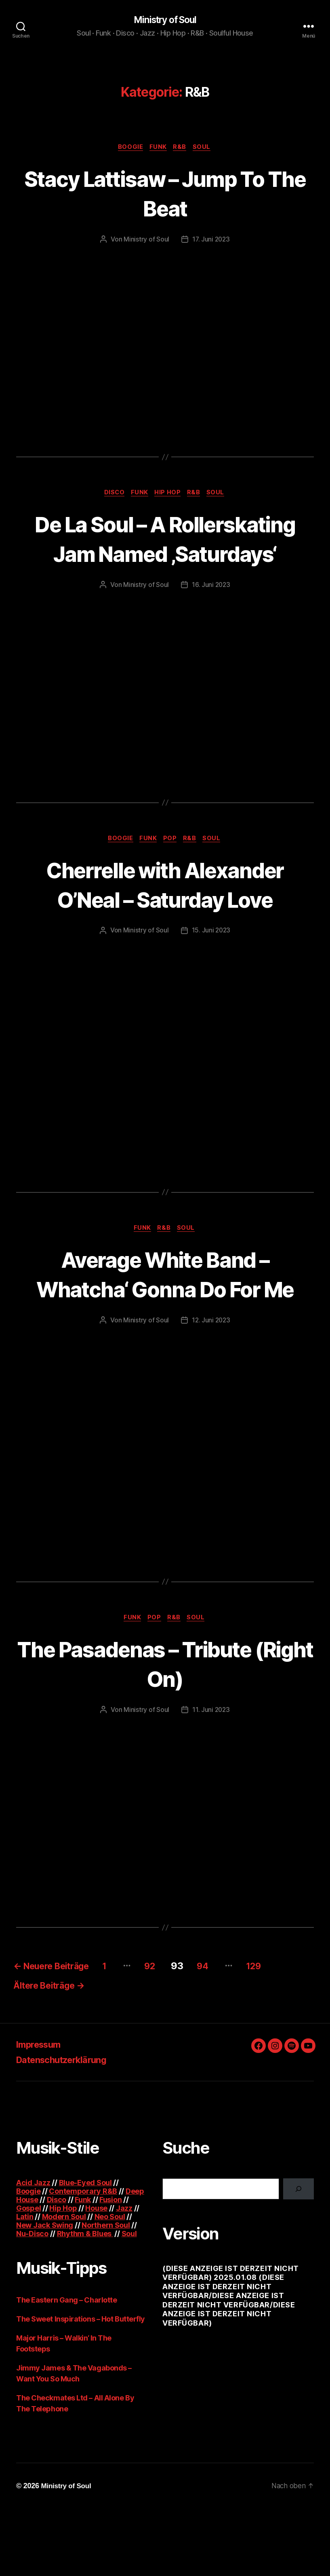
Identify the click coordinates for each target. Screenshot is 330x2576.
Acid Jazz (33, 2250)
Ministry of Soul (165, 20)
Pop (171, 871)
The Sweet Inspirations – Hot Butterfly (80, 2386)
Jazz (124, 2275)
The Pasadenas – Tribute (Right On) (165, 1727)
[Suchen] (298, 2256)
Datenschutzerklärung (66, 2127)
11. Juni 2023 (211, 1774)
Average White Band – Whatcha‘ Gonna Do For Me (165, 1322)
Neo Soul (110, 2283)
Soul (205, 148)
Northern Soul (106, 2292)
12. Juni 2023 (211, 1383)
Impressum (41, 2111)
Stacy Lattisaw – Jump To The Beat (164, 193)
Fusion (110, 2266)
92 (171, 2030)
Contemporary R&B (83, 2258)
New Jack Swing (44, 2292)
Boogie (128, 148)
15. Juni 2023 (211, 963)
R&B (181, 148)
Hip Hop (169, 494)
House (96, 2275)
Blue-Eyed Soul (85, 2250)
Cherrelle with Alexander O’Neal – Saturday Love (164, 916)
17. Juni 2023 (211, 241)
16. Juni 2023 (211, 617)
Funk (158, 148)
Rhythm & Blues (85, 2300)
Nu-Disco (32, 2300)
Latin (25, 2283)
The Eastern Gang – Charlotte (66, 2367)
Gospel (28, 2275)
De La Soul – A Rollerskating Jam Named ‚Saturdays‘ (165, 555)
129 (283, 2030)
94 (228, 2030)
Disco (111, 494)
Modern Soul (64, 2283)
